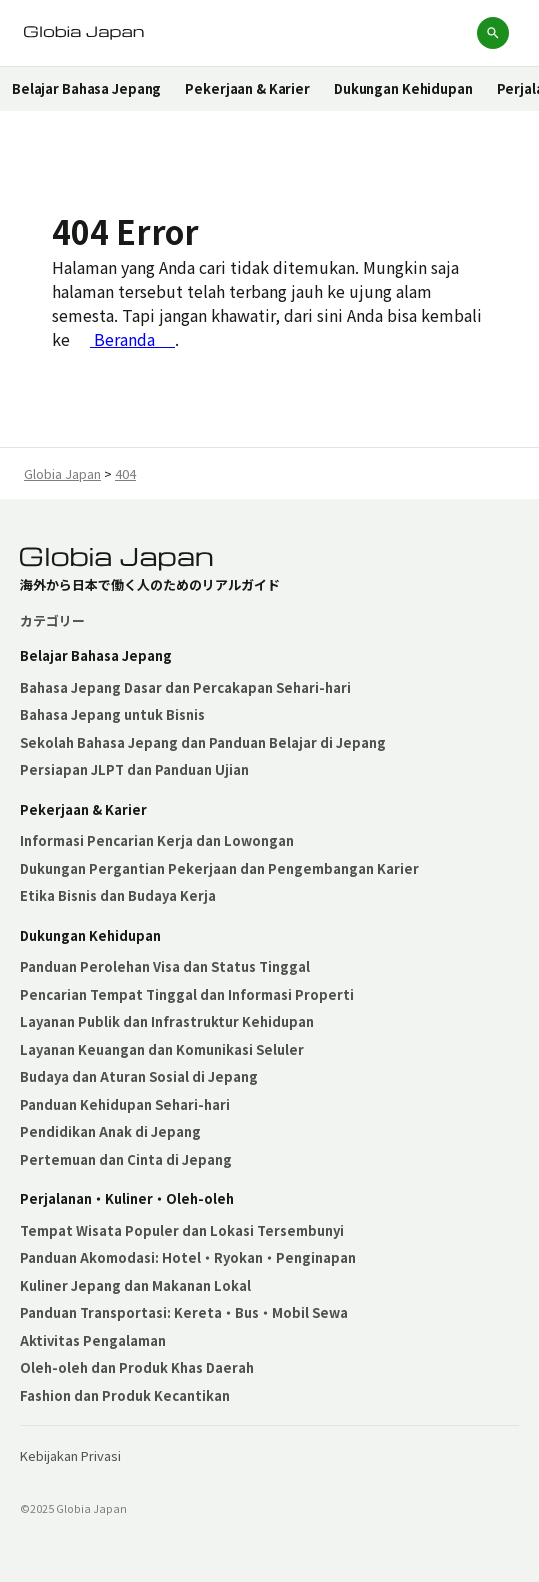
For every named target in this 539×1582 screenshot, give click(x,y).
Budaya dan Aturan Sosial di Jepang (139, 1076)
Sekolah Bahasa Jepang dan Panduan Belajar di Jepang (203, 742)
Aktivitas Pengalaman (93, 1340)
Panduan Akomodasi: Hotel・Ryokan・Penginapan (188, 1257)
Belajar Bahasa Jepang (86, 88)
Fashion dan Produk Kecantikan (125, 1395)
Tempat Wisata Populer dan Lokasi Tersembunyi (182, 1230)
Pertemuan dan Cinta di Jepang (126, 1159)
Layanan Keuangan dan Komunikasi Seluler (162, 1049)
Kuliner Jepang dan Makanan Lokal (135, 1285)
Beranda (132, 339)
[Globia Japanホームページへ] (84, 33)
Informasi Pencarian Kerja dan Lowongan (157, 840)
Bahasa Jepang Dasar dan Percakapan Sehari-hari (185, 687)
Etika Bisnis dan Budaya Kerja (118, 895)
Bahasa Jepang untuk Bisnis (112, 714)
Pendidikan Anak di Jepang (110, 1131)
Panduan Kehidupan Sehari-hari (125, 1104)
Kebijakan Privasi (70, 1455)
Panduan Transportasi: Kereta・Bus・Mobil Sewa (184, 1312)
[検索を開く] (493, 33)
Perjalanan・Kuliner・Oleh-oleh (127, 1198)
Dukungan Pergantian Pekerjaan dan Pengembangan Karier (219, 868)
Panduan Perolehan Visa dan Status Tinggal (165, 966)
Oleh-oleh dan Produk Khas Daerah (137, 1367)
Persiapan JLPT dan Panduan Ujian (134, 769)
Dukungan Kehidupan (403, 88)
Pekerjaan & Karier (247, 88)
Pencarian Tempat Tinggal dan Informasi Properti (187, 994)
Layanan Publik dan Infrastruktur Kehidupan (167, 1021)
